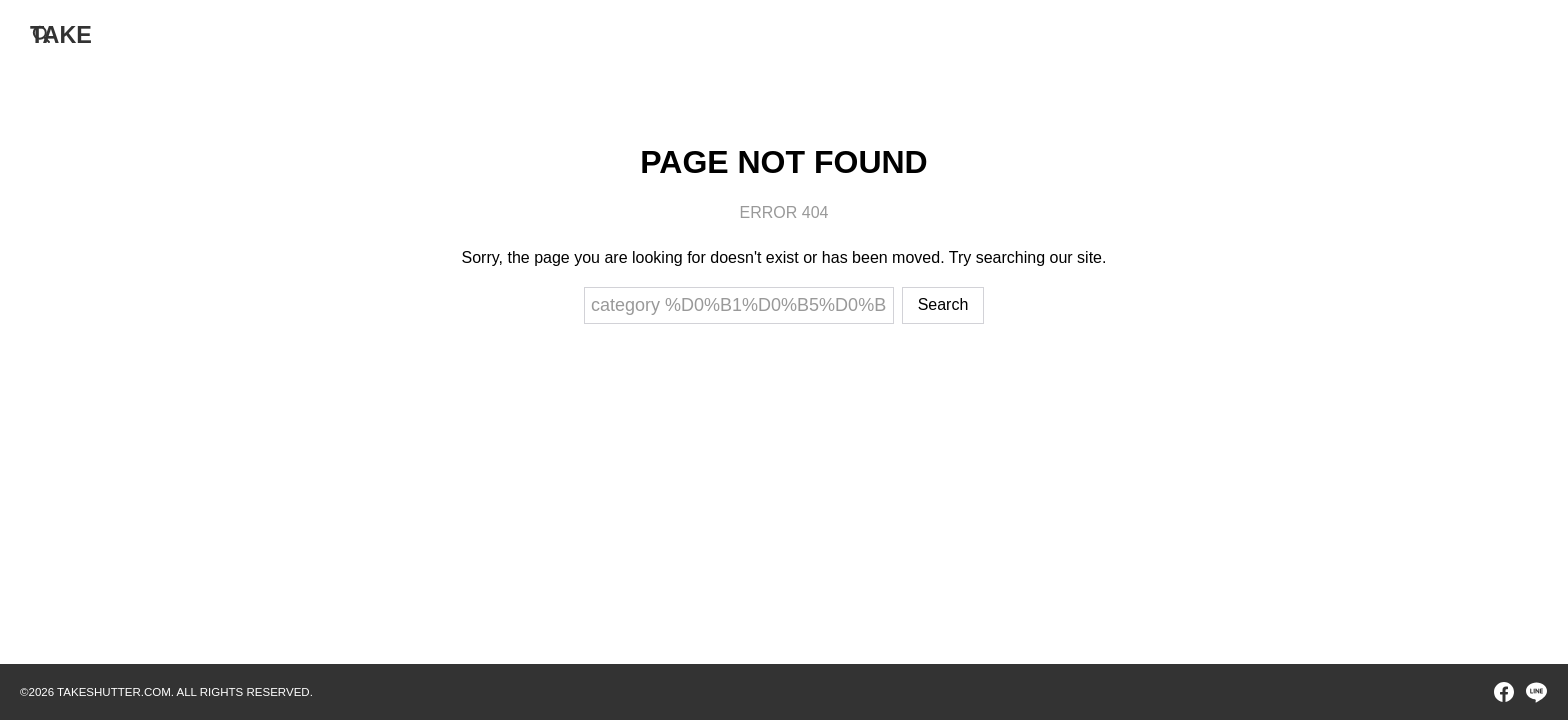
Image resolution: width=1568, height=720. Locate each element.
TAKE (62, 34)
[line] (1536, 692)
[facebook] (1504, 692)
